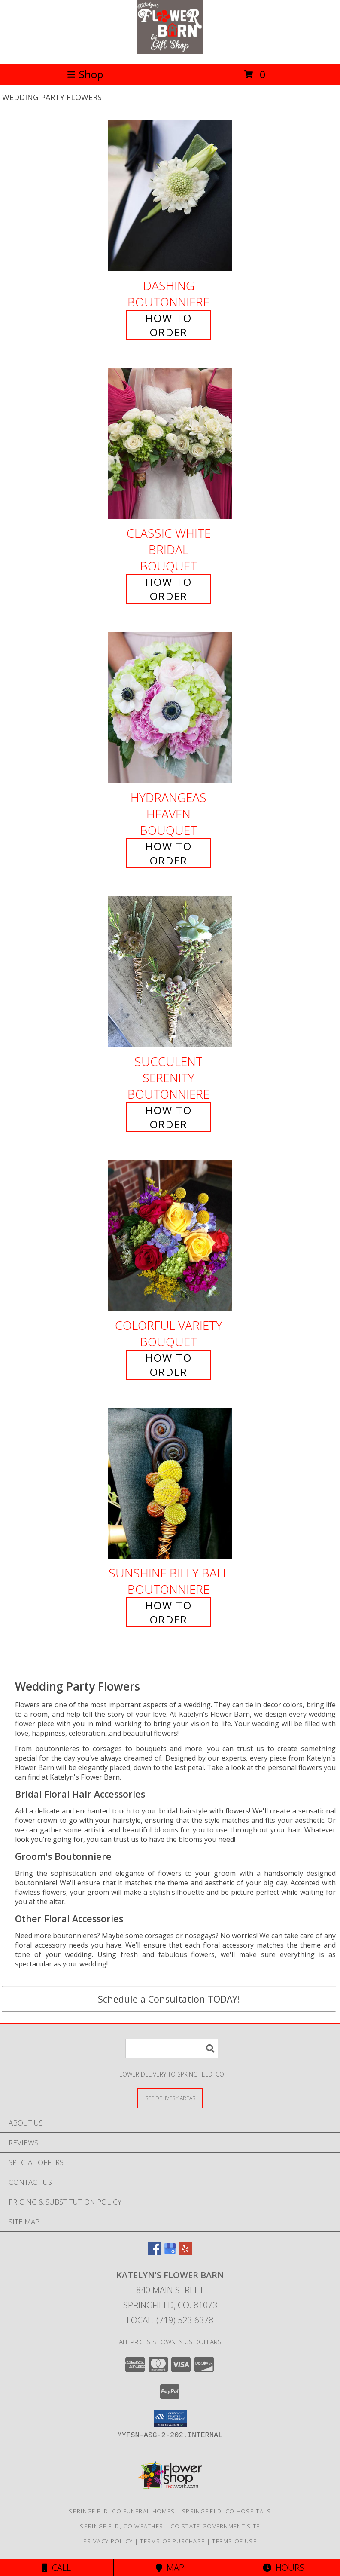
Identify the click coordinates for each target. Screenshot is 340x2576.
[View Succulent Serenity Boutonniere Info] (170, 972)
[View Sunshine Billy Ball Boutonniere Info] (170, 1483)
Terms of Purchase (172, 2541)
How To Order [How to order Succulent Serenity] (169, 1117)
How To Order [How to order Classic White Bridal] (169, 589)
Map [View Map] (170, 2567)
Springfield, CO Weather (121, 2526)
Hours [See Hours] (283, 2567)
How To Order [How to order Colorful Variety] (169, 1365)
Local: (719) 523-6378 (170, 2320)
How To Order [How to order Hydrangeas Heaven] (169, 853)
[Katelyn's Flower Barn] (170, 51)
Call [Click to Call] (56, 2567)
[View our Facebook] (154, 2252)
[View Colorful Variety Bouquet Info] (170, 1235)
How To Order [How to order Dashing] (169, 325)
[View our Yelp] (185, 2252)
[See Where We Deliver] (170, 2098)
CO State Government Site (215, 2526)
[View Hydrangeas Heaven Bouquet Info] (170, 708)
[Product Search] (171, 2048)
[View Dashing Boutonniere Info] (170, 196)
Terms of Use (234, 2541)
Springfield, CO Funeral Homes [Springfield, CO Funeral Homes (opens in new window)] (122, 2511)
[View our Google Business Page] (170, 2252)
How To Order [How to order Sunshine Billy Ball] (169, 1612)
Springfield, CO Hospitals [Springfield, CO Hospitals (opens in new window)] (226, 2511)
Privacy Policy (108, 2541)
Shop (85, 74)
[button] (170, 2418)
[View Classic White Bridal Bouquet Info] (170, 444)
